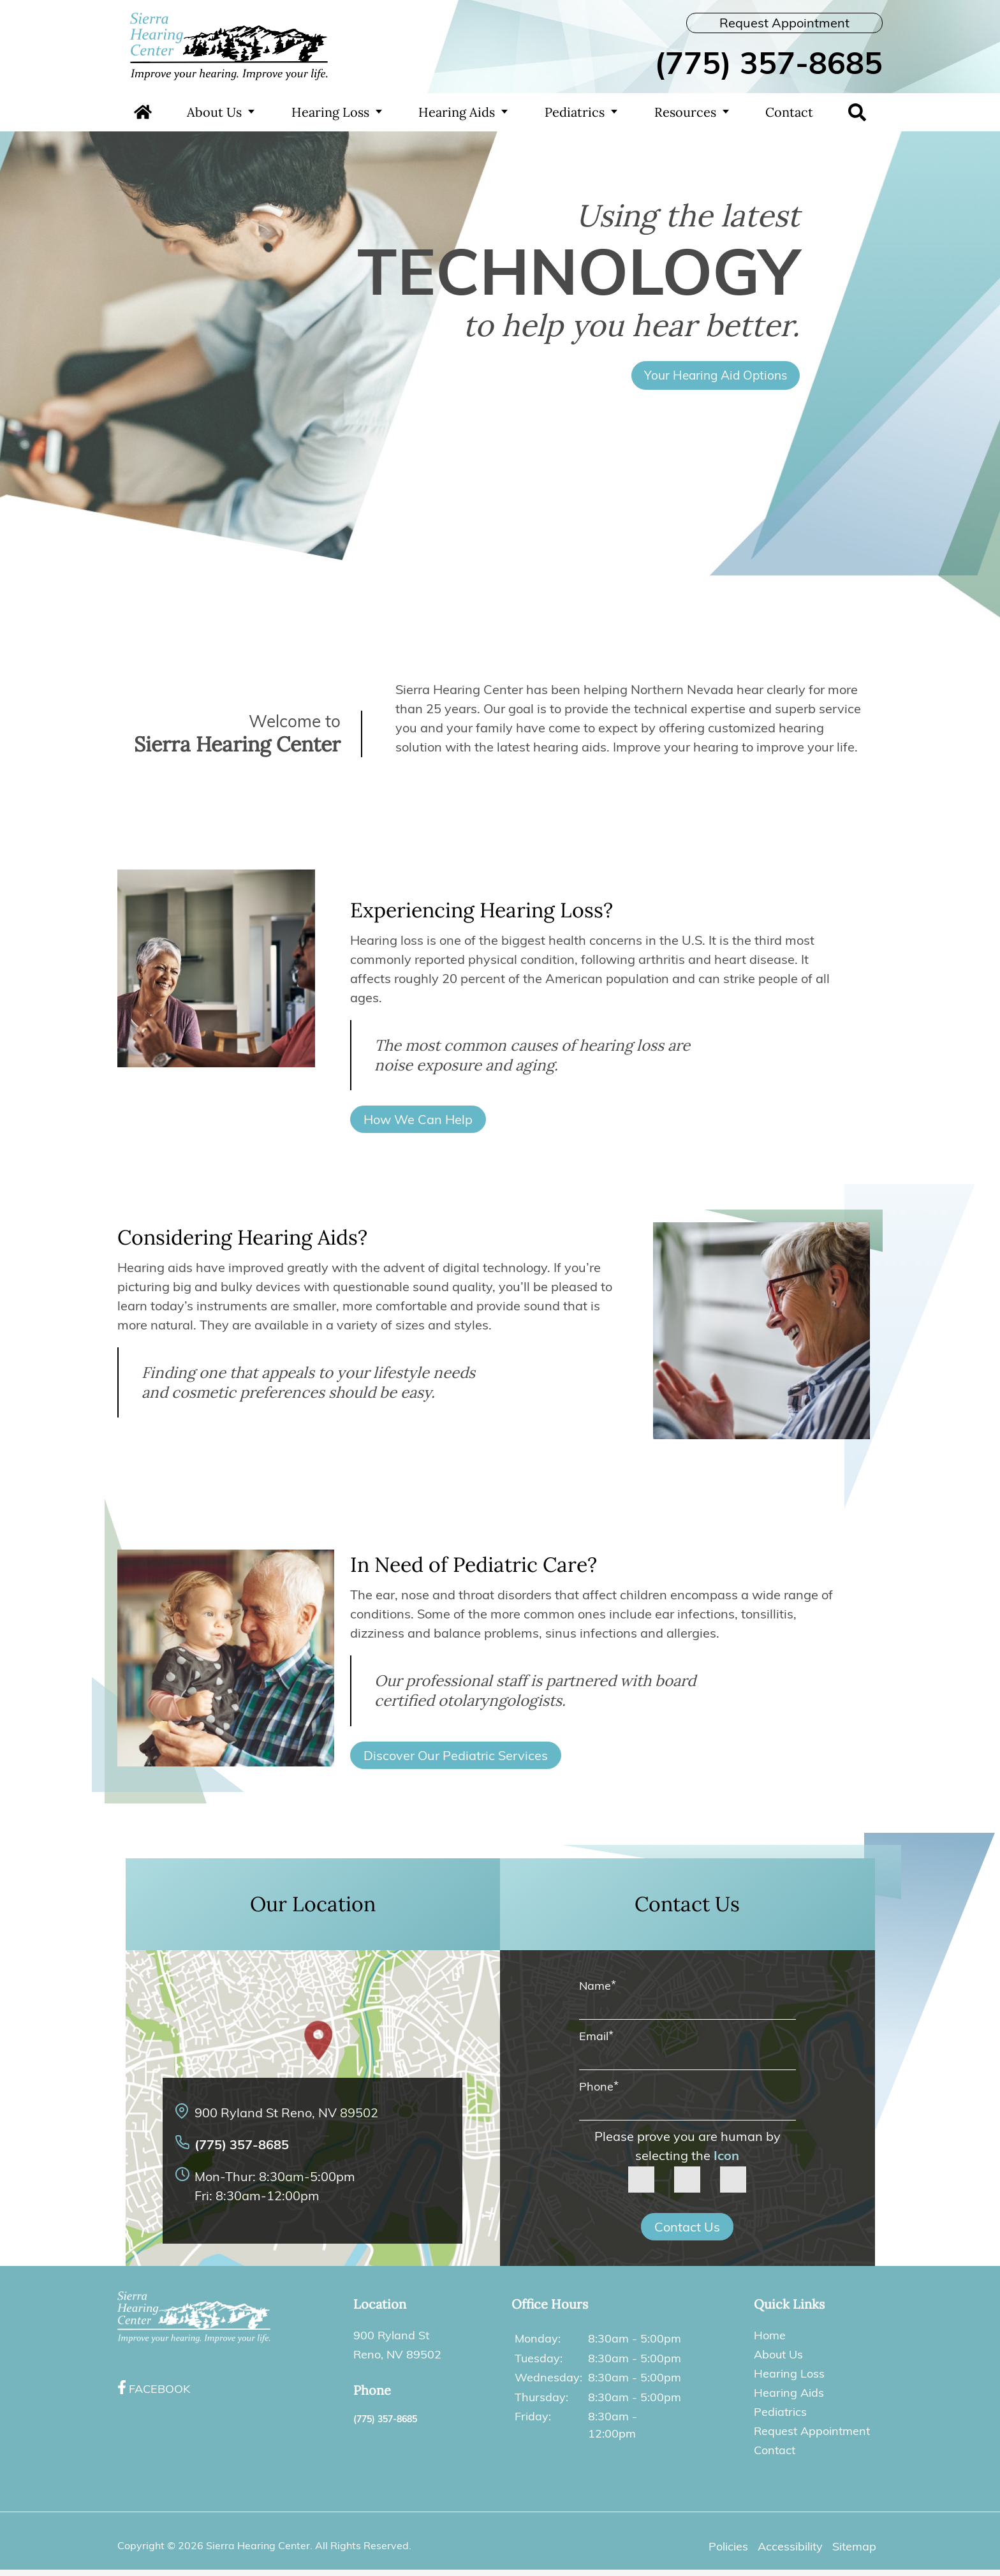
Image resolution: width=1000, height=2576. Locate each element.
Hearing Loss (330, 112)
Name (597, 1985)
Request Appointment (784, 23)
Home (142, 112)
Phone (599, 2086)
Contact (789, 112)
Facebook (159, 2388)
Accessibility (790, 2546)
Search (857, 112)
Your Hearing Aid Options (715, 375)
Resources (685, 112)
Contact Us (687, 2227)
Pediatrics (575, 112)
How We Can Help (418, 1119)
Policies (728, 2546)
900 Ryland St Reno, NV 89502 (286, 2113)
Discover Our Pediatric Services (456, 1755)
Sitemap (854, 2546)
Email (596, 2036)
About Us (214, 112)
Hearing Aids (456, 112)
